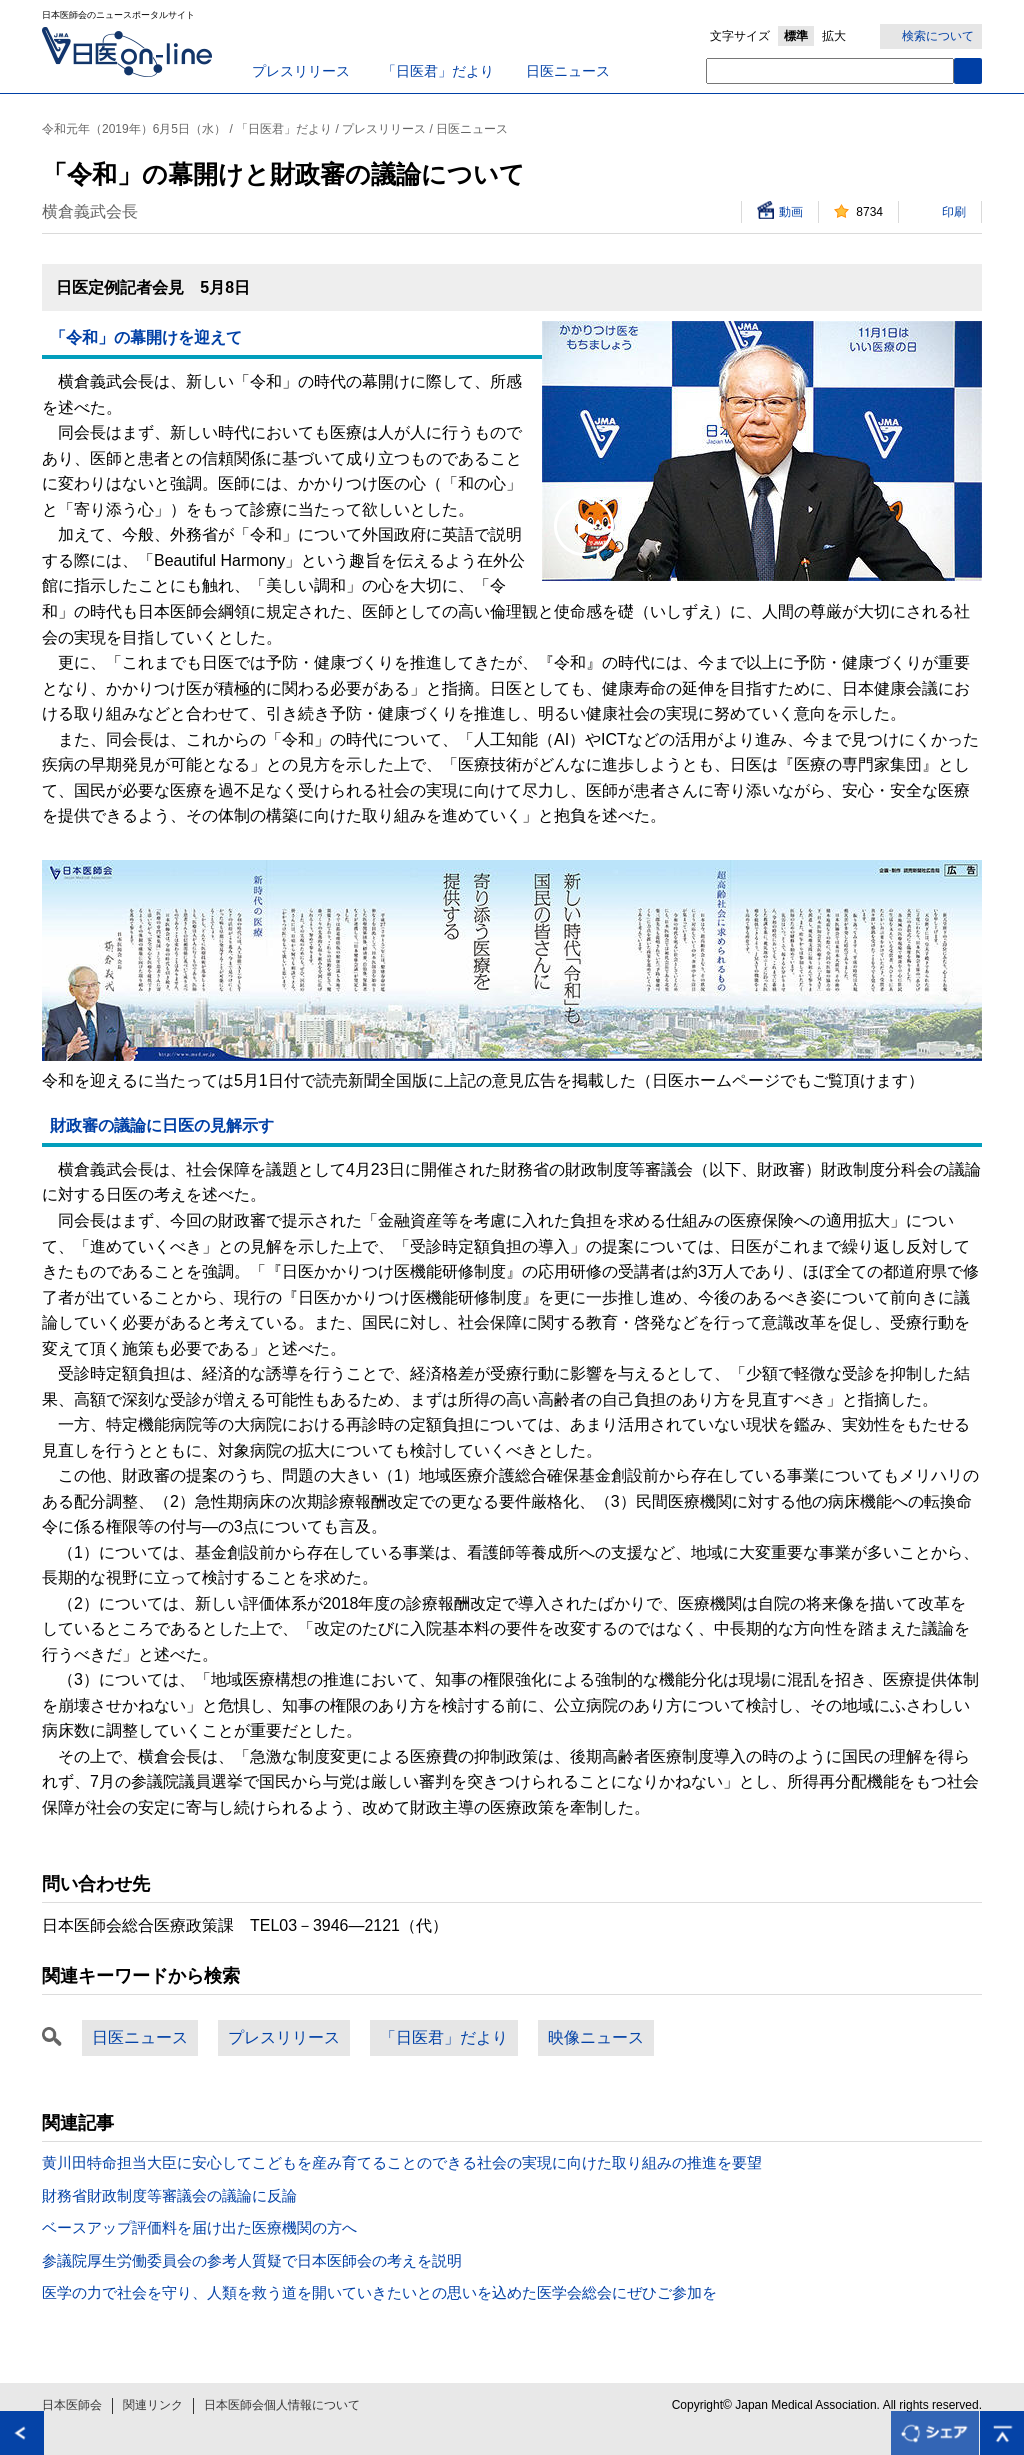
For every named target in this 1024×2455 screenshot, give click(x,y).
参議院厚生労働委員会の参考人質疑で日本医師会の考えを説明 (252, 2260)
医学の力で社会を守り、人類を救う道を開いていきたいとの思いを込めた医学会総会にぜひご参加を (379, 2292)
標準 (796, 36)
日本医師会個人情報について (282, 2405)
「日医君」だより (438, 71)
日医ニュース (568, 71)
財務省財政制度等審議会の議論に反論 (169, 2195)
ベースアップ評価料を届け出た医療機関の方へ (199, 2227)
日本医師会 (72, 2405)
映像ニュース (596, 2037)
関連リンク (153, 2405)
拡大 (834, 36)
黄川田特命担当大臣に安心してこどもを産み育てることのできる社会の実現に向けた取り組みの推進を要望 (402, 2162)
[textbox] (830, 71)
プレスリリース (301, 71)
